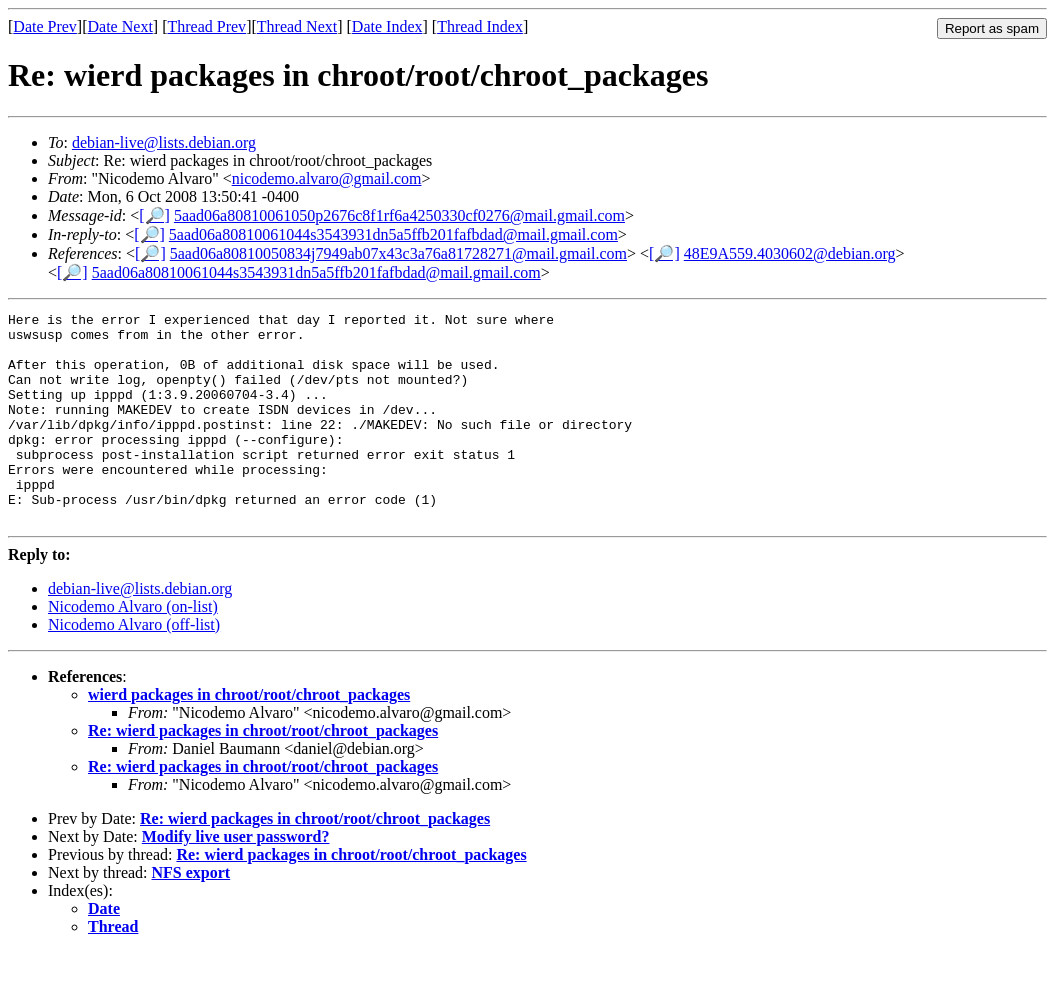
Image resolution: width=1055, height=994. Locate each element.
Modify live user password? (236, 878)
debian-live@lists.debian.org (164, 142)
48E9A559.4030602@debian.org (790, 253)
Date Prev (45, 26)
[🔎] (154, 215)
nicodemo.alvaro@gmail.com (327, 178)
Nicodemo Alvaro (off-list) (134, 666)
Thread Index (480, 26)
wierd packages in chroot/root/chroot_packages (249, 736)
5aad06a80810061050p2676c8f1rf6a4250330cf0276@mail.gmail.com (399, 215)
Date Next (120, 26)
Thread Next (297, 26)
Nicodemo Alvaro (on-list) (133, 648)
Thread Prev (206, 26)
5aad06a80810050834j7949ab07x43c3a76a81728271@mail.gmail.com (398, 253)
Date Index (387, 26)
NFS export (191, 914)
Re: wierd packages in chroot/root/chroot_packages (263, 772)
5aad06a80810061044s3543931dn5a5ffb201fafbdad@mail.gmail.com (393, 234)
